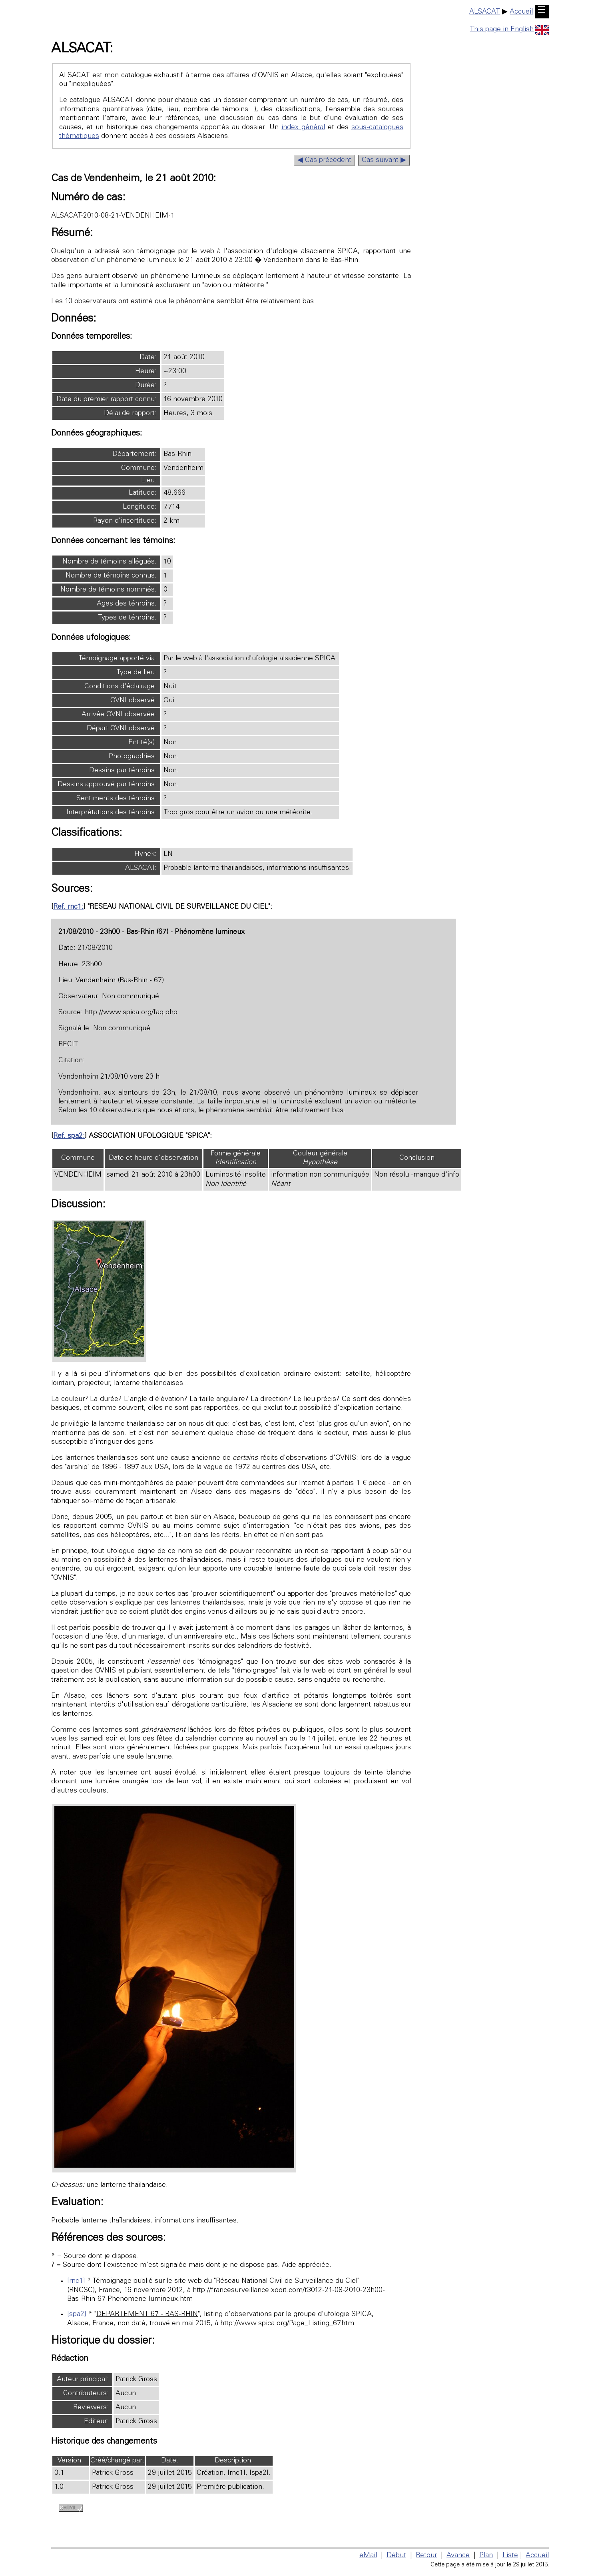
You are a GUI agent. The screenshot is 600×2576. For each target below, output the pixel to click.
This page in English (509, 29)
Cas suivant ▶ (384, 160)
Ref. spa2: (69, 1136)
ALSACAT (484, 12)
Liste (510, 2555)
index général (303, 127)
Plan (486, 2555)
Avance (458, 2555)
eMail (368, 2555)
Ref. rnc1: (68, 907)
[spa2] (76, 2314)
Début (396, 2555)
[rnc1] (76, 2281)
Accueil (521, 12)
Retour (426, 2555)
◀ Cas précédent (324, 160)
